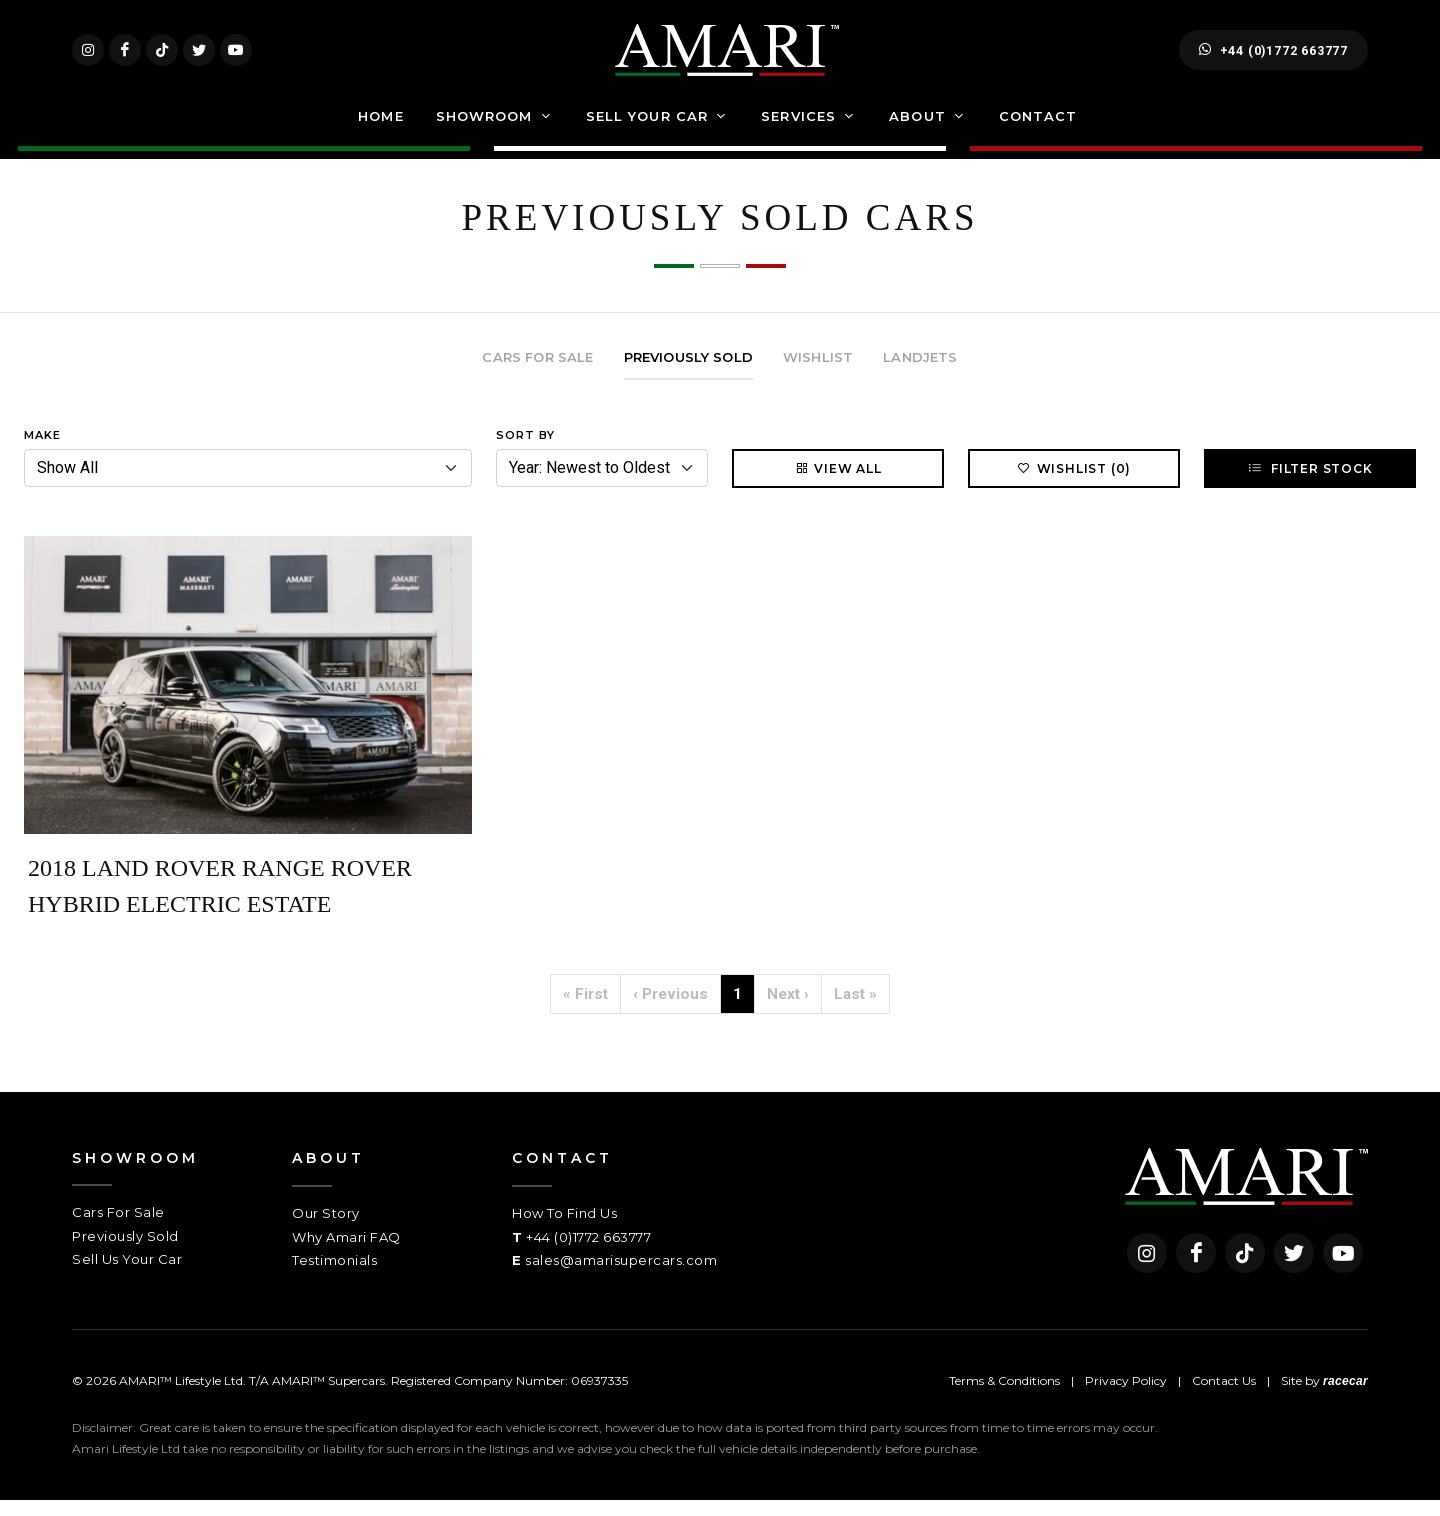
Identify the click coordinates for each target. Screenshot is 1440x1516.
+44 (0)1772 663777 (1273, 58)
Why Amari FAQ (346, 1253)
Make (42, 451)
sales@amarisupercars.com (621, 1276)
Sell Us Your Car (127, 1275)
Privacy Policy (1126, 1396)
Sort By (525, 451)
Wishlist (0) (1074, 484)
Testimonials (334, 1276)
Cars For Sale (118, 1228)
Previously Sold (125, 1252)
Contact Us (1224, 1396)
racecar (1345, 1397)
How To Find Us (564, 1229)
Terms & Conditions (1004, 1396)
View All (837, 484)
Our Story (326, 1229)
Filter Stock (1309, 484)
